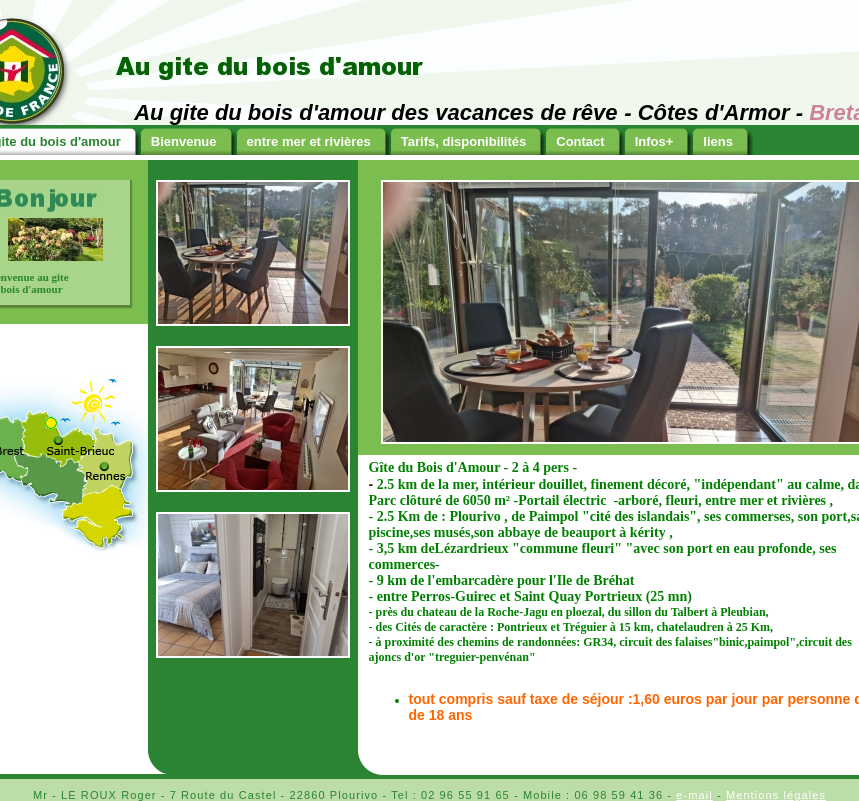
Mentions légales (776, 795)
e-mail (694, 795)
